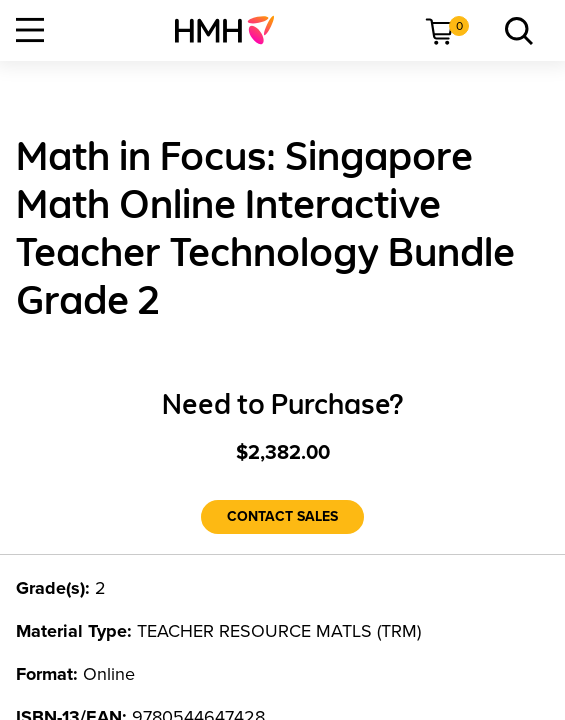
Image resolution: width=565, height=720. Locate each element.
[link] (232, 30)
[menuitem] (232, 30)
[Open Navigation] (30, 30)
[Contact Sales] (282, 517)
